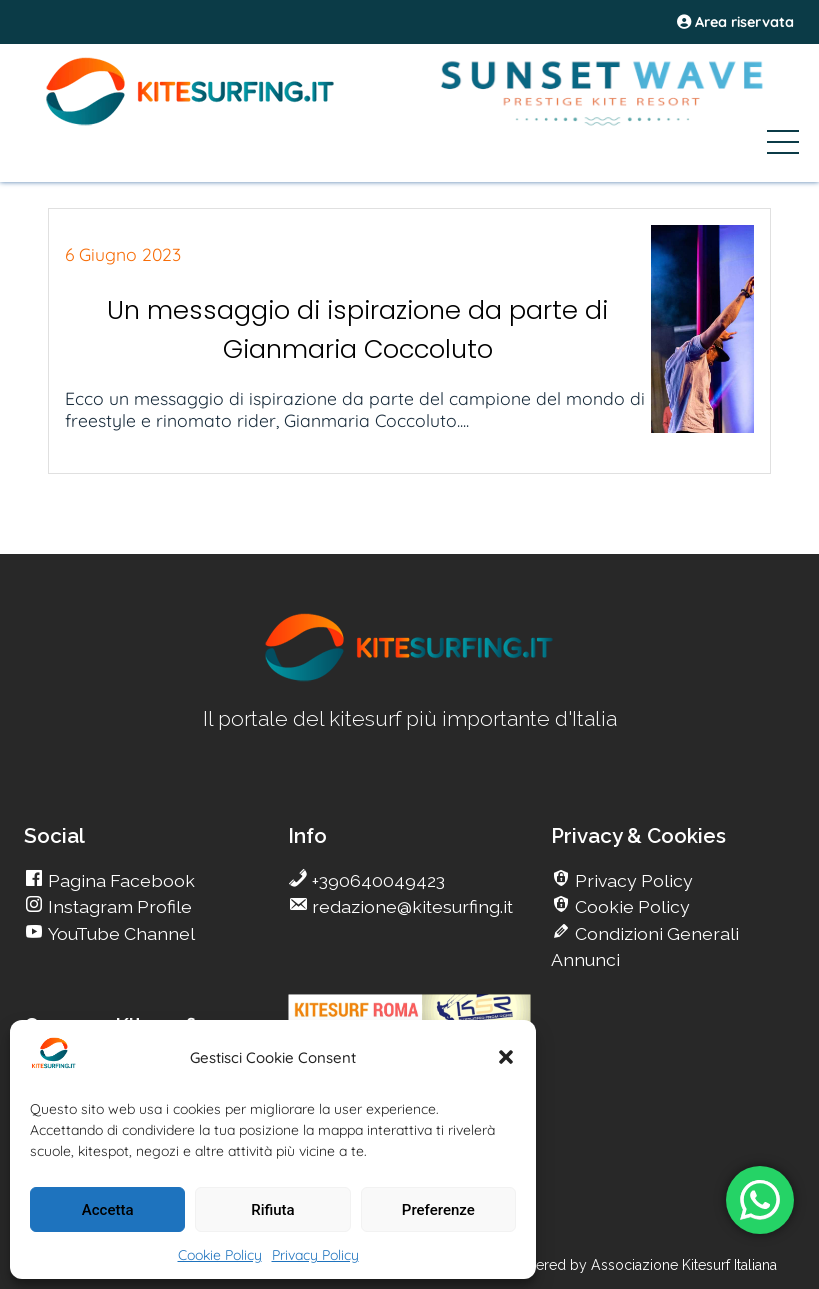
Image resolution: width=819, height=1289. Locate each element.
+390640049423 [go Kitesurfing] (376, 880)
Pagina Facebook (119, 880)
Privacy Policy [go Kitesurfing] (632, 880)
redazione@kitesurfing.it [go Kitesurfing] (410, 906)
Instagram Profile (118, 906)
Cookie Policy (220, 1255)
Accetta (108, 1210)
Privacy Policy (315, 1255)
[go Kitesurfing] (410, 677)
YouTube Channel (119, 933)
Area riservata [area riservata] (735, 22)
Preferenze (438, 1210)
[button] (506, 1057)
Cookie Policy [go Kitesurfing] (630, 906)
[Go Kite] (191, 122)
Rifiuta (272, 1210)
